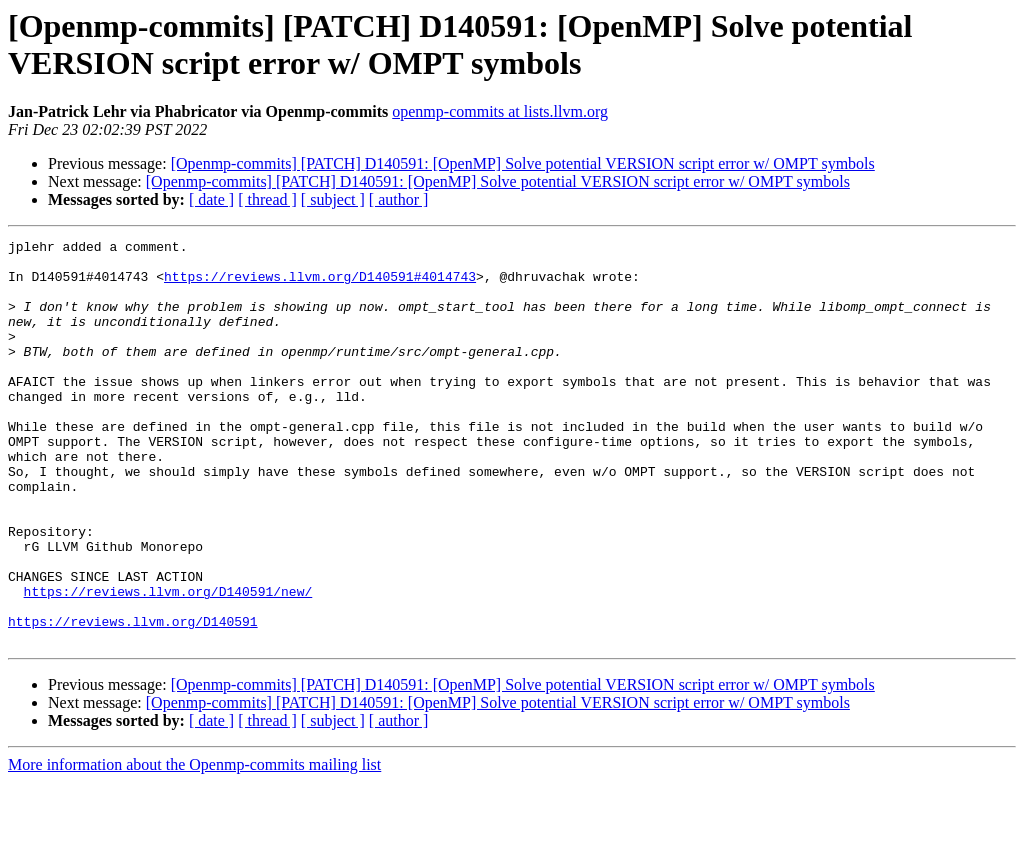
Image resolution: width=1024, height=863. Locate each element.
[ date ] (211, 199)
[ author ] (399, 199)
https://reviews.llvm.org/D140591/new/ (168, 663)
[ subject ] (333, 199)
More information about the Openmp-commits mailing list (194, 845)
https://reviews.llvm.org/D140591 (133, 699)
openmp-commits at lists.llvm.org (500, 111)
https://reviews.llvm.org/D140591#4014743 (320, 285)
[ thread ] (267, 199)
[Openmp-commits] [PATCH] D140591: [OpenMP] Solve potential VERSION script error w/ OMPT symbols (523, 163)
